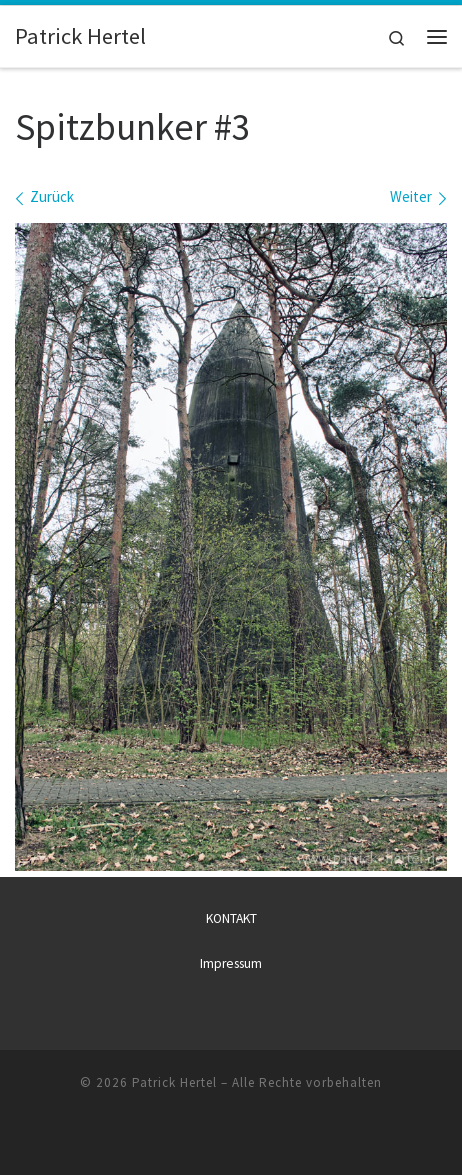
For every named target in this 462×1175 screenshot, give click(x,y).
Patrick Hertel (174, 1082)
